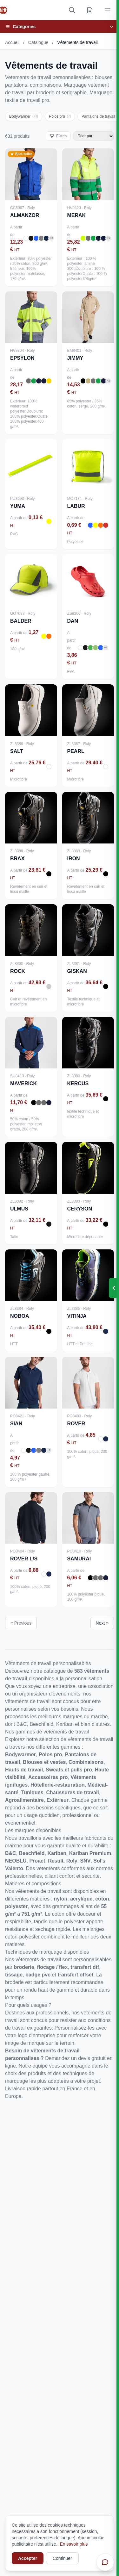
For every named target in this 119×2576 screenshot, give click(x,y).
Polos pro (60, 116)
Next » (102, 1623)
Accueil (12, 42)
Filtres (58, 136)
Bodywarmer (23, 116)
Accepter (27, 2558)
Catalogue (38, 42)
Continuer (62, 2558)
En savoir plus (74, 2544)
